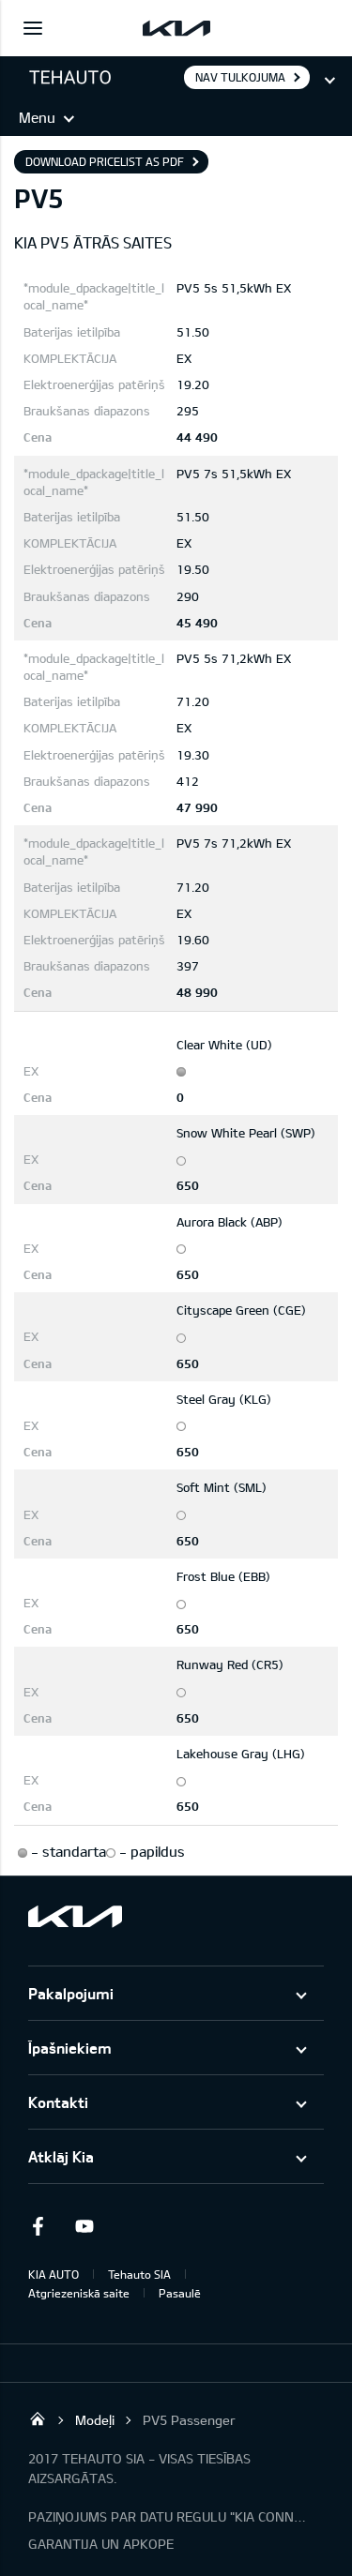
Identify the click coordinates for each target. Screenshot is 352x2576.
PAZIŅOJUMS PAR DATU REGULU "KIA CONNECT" (169, 2516)
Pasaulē (180, 2292)
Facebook (37, 2226)
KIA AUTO (53, 2274)
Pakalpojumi (71, 1993)
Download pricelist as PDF (104, 161)
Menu (37, 117)
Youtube (84, 2226)
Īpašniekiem (70, 2047)
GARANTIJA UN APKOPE (101, 2544)
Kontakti (58, 2102)
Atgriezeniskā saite (79, 2292)
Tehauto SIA (139, 2274)
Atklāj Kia (61, 2156)
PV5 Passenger (189, 2420)
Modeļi (95, 2420)
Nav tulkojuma (240, 76)
